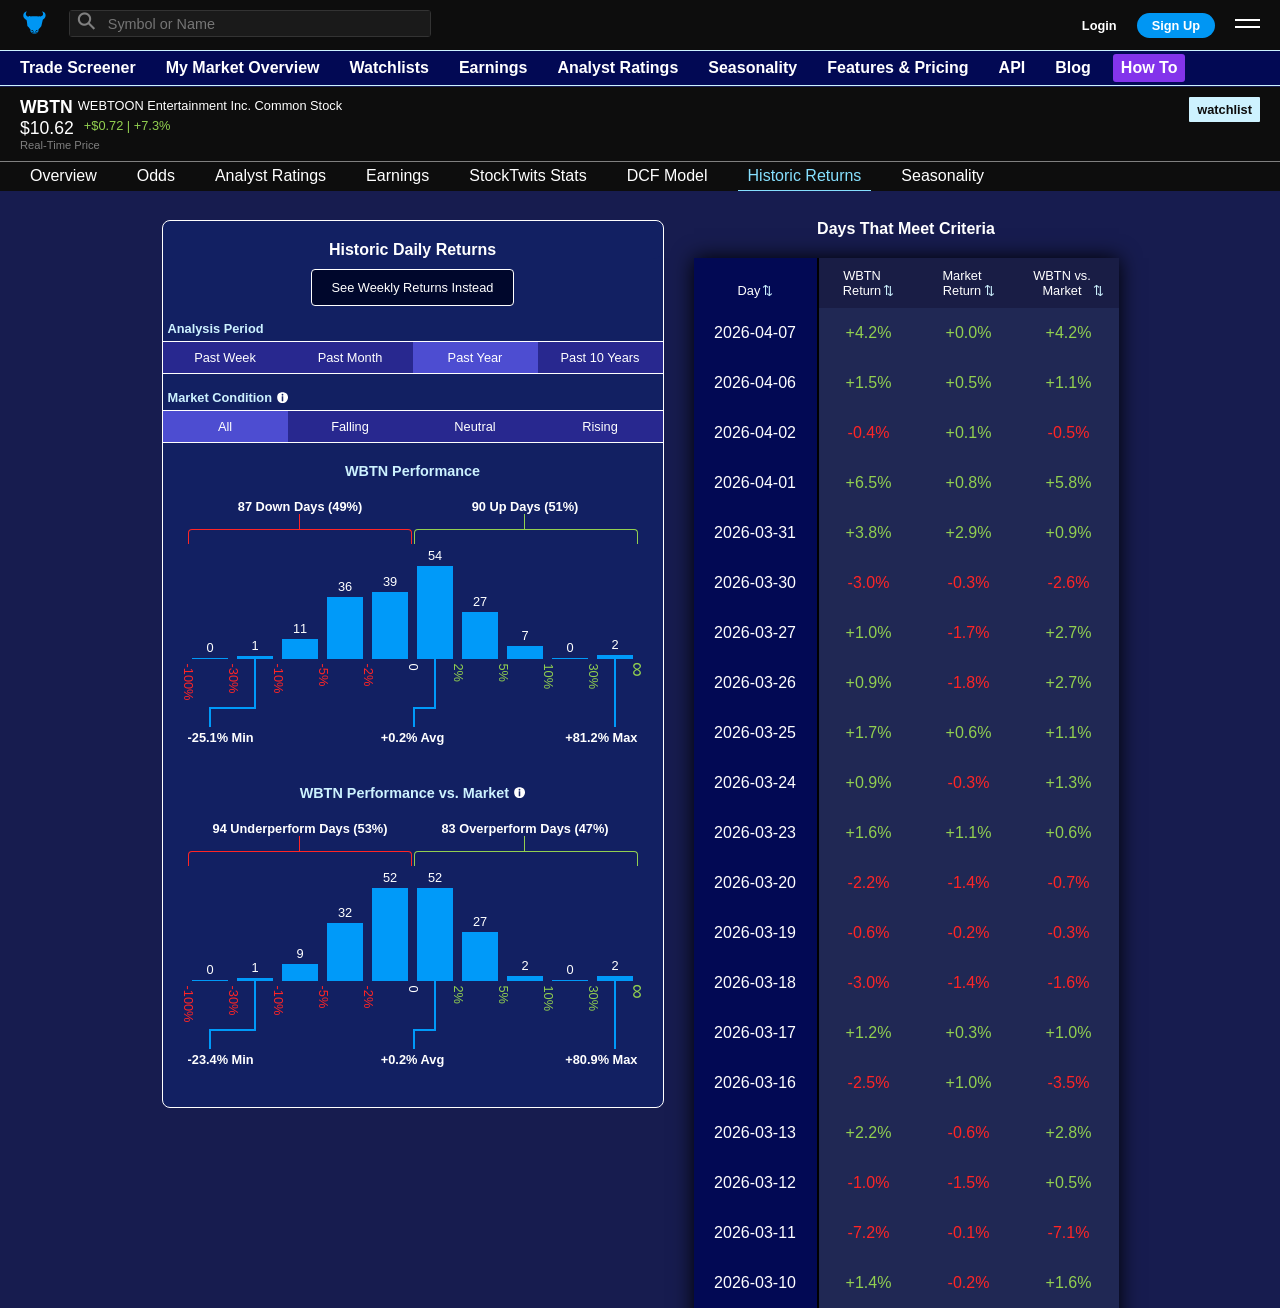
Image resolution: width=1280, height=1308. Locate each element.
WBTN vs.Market (1062, 283)
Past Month (350, 357)
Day (748, 290)
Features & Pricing (897, 67)
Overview (63, 175)
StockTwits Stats (527, 175)
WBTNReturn (862, 283)
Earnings (493, 67)
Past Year (475, 357)
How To (1149, 67)
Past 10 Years (600, 357)
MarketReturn (961, 283)
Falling (350, 426)
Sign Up (1176, 25)
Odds (156, 175)
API (1012, 67)
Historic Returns (805, 175)
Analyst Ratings (617, 67)
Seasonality (752, 67)
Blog (1073, 67)
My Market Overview (243, 67)
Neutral (474, 426)
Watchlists (388, 67)
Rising (600, 426)
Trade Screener (78, 67)
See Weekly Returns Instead (413, 287)
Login (1099, 25)
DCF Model (667, 175)
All (225, 426)
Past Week (225, 357)
